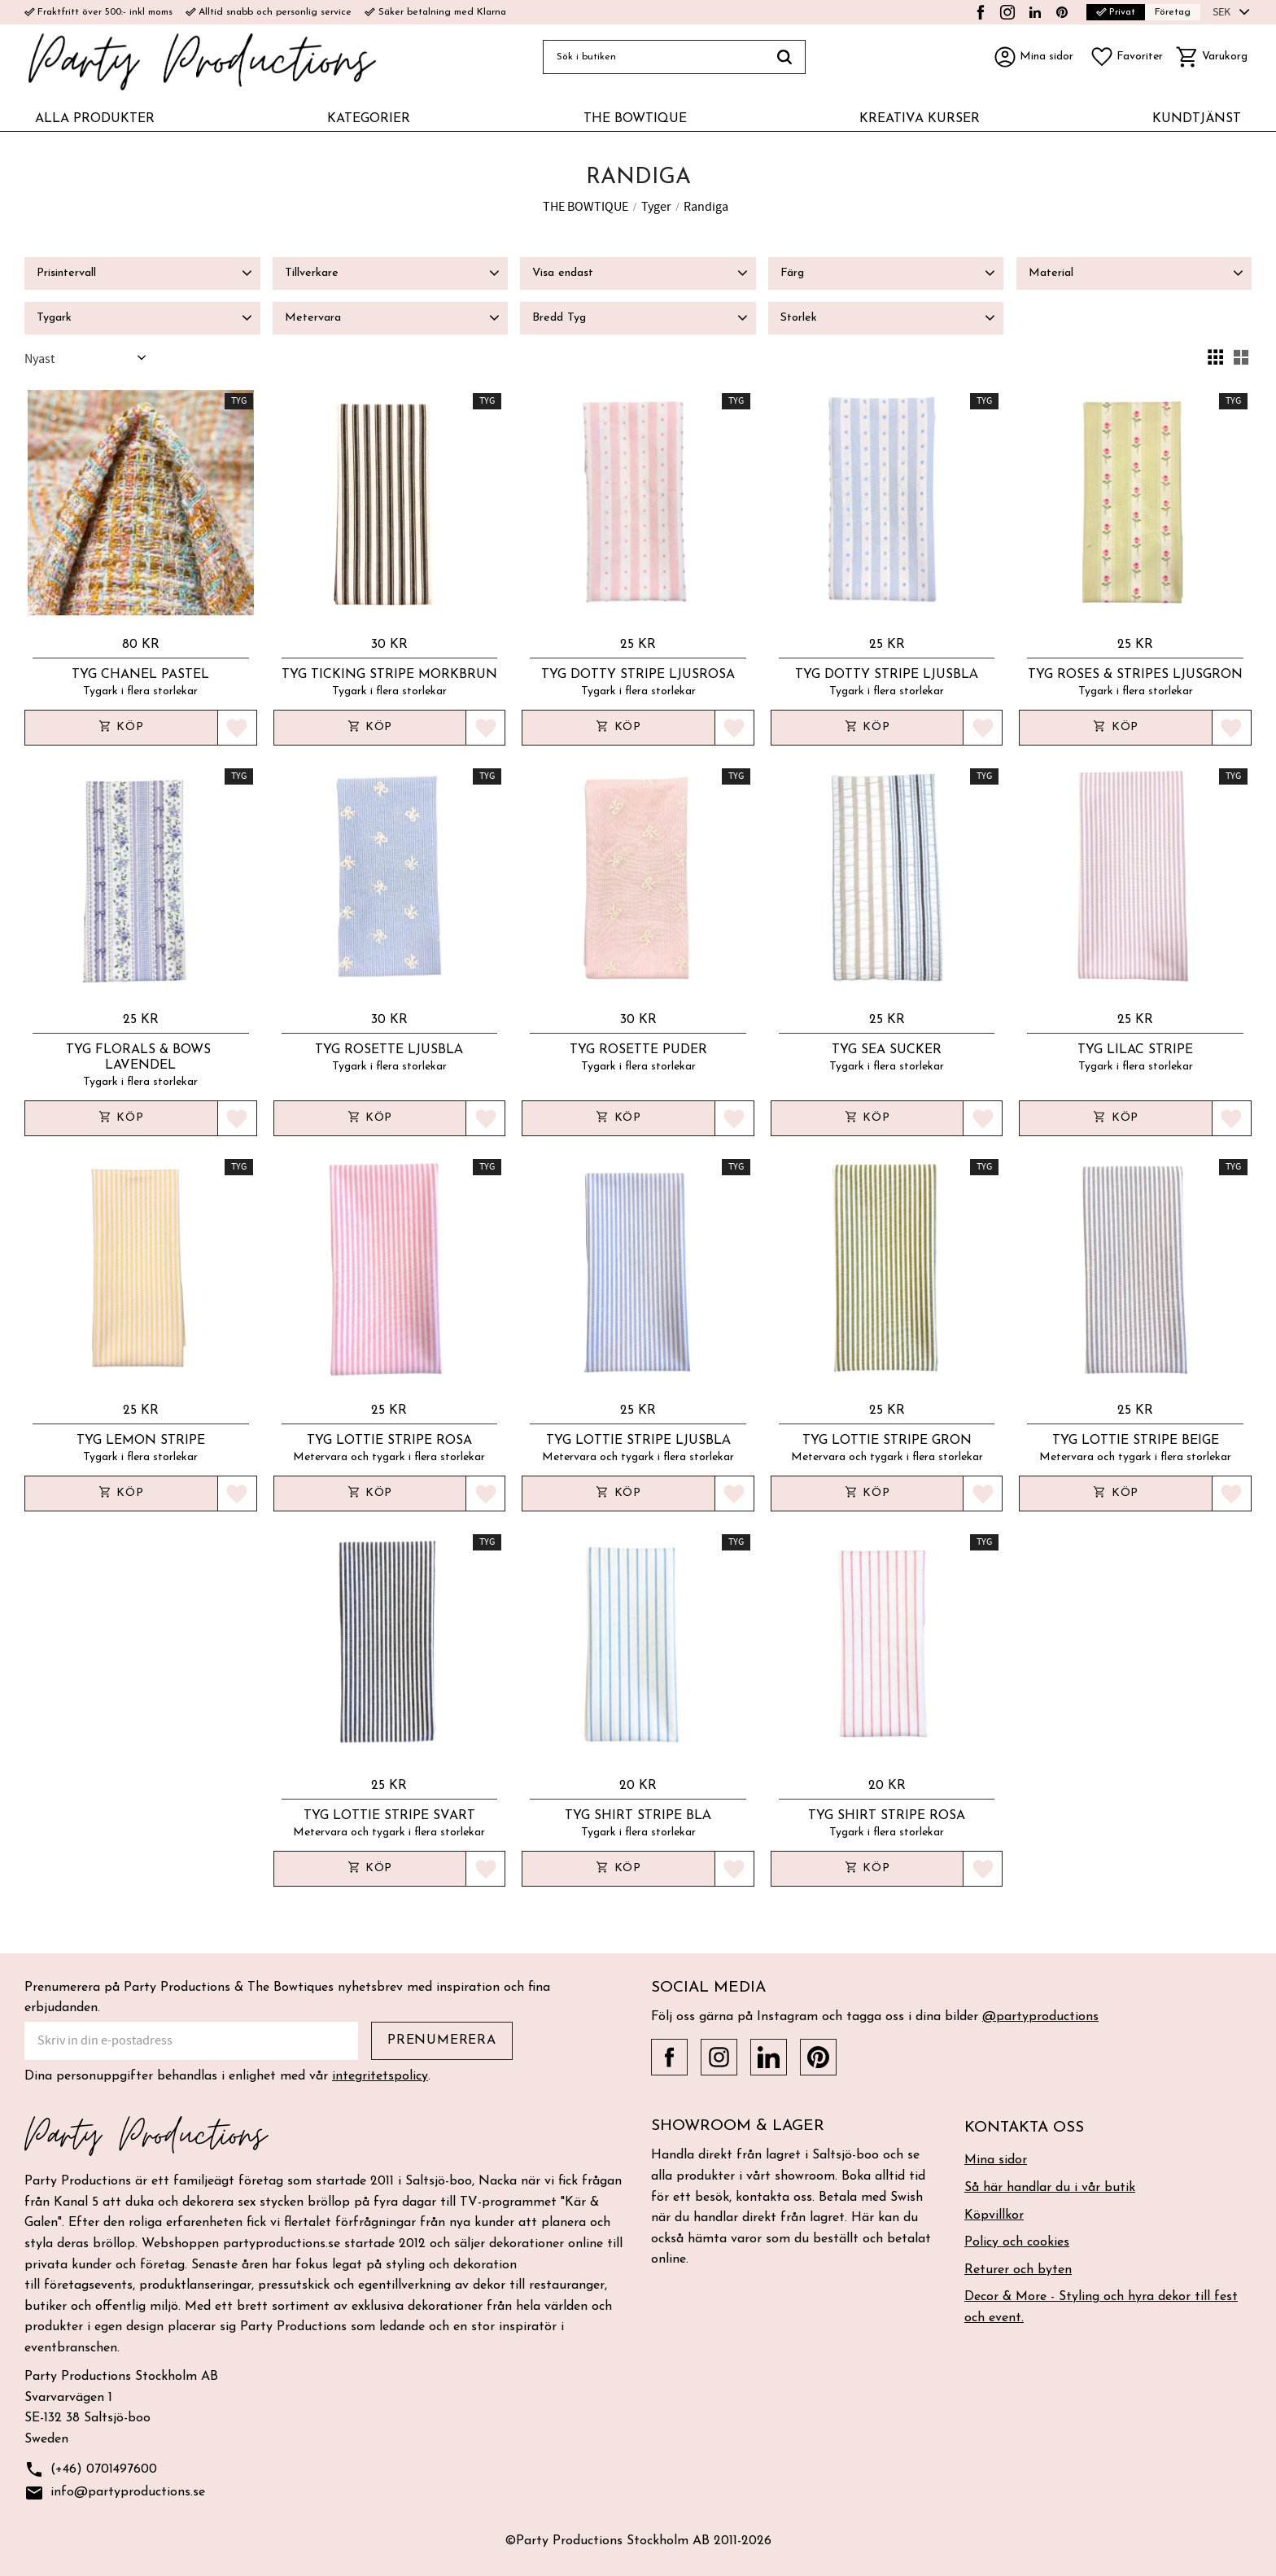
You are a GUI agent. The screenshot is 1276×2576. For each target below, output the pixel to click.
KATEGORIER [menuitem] (368, 118)
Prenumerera (441, 2040)
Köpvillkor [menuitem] (994, 2215)
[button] (1126, 57)
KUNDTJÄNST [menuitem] (1196, 118)
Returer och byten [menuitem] (1018, 2269)
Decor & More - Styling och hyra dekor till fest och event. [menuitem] (1101, 2307)
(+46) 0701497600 (90, 2470)
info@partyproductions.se (114, 2493)
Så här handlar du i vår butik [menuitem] (1049, 2187)
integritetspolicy (380, 2076)
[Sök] (785, 57)
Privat (1115, 12)
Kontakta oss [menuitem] (1024, 2128)
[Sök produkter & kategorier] (653, 57)
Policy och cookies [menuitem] (1016, 2242)
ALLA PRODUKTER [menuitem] (95, 118)
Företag (1173, 12)
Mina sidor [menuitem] (995, 2160)
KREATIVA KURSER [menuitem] (919, 118)
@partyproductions (1040, 2016)
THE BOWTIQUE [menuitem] (635, 118)
